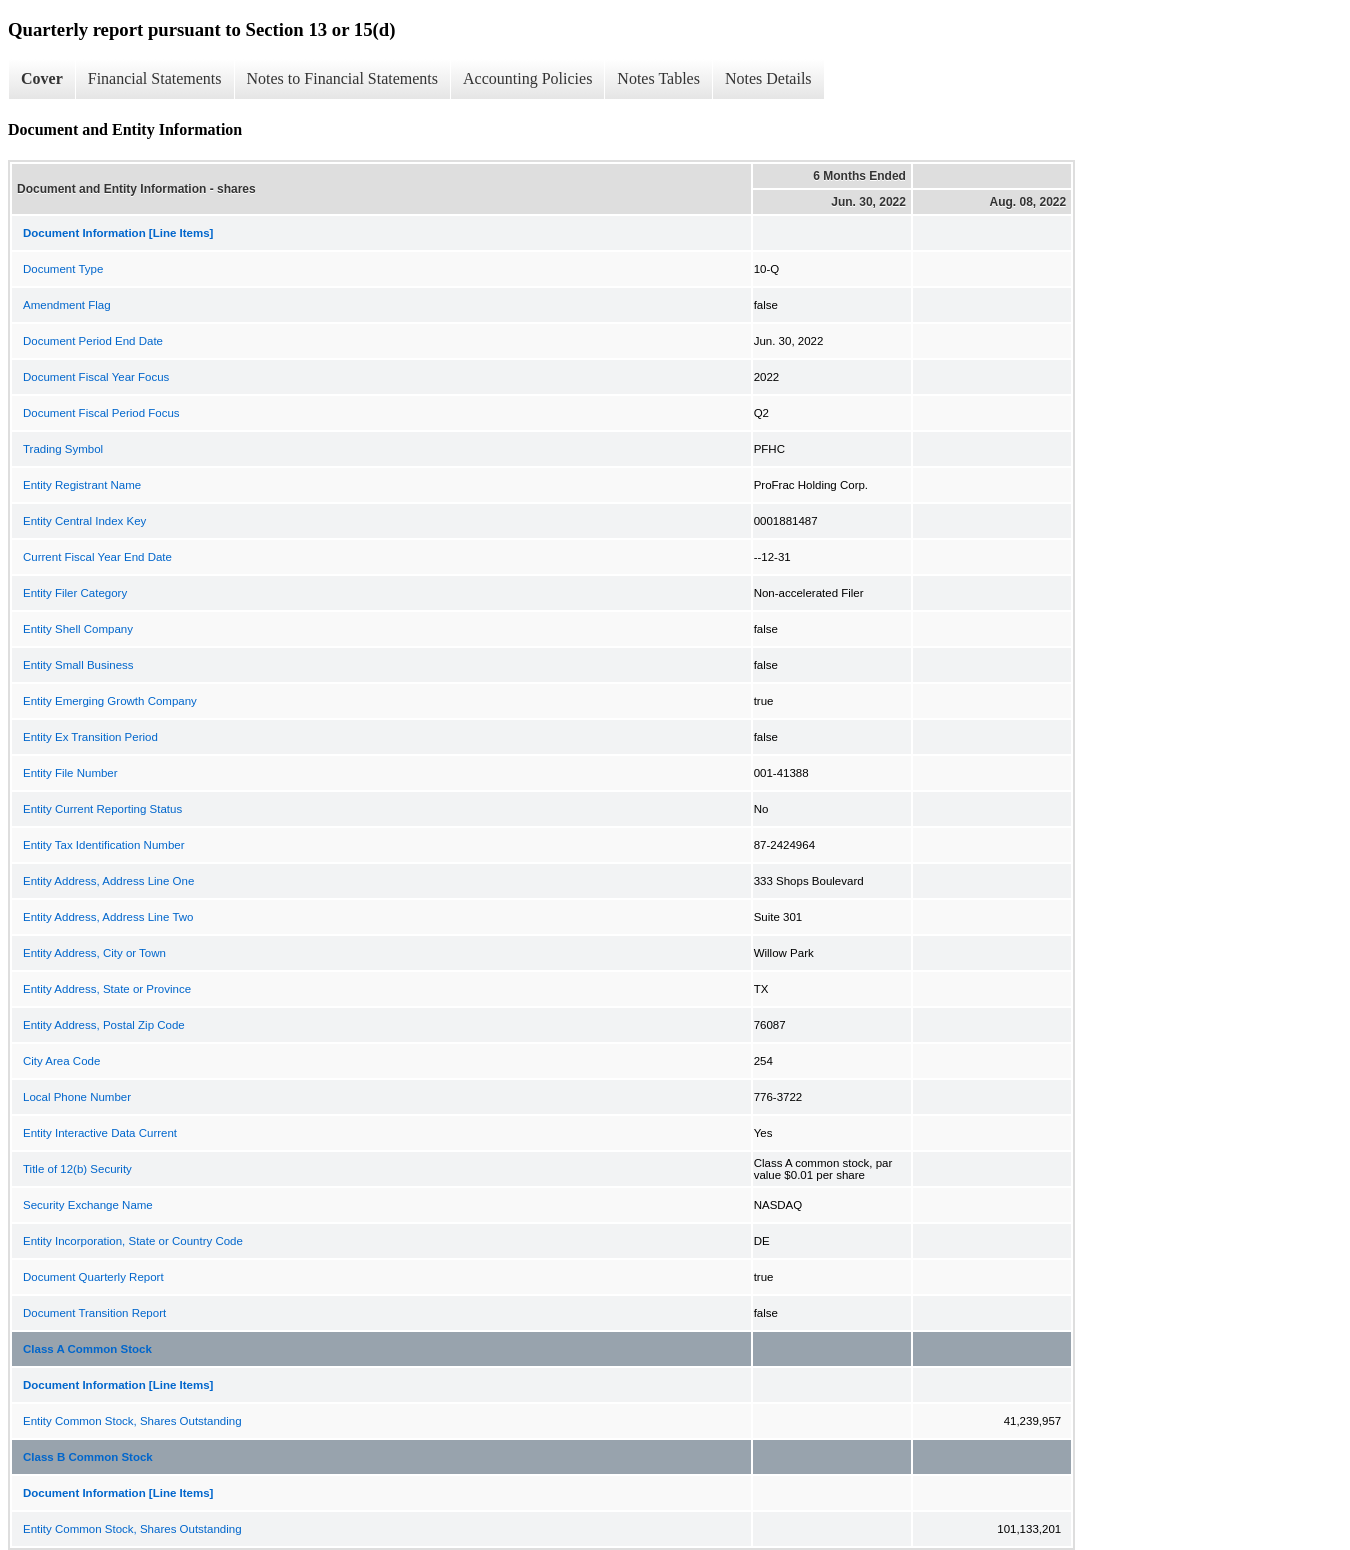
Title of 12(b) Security (77, 1169)
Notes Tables (658, 78)
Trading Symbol (63, 449)
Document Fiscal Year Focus (96, 377)
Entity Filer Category (75, 593)
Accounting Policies (527, 78)
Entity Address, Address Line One (108, 881)
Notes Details (768, 78)
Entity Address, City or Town (94, 953)
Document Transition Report (94, 1313)
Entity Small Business (78, 665)
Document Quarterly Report (93, 1277)
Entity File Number (70, 773)
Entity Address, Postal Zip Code (104, 1025)
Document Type (63, 269)
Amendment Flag (67, 305)
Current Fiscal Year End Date (97, 557)
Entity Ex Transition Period (90, 737)
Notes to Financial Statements (343, 78)
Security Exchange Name (88, 1205)
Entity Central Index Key (84, 521)
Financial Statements (155, 78)
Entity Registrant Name (82, 485)
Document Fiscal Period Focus (101, 413)
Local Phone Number (77, 1097)
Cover (42, 78)
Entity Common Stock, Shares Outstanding (132, 1421)
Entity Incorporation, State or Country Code (133, 1241)
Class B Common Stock (88, 1457)
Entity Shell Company (78, 629)
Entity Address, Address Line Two (108, 917)
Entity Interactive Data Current (100, 1133)
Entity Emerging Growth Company (110, 701)
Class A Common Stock (87, 1349)
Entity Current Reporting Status (102, 809)
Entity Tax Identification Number (104, 845)
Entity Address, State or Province (107, 989)
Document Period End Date (93, 341)
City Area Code (61, 1061)
